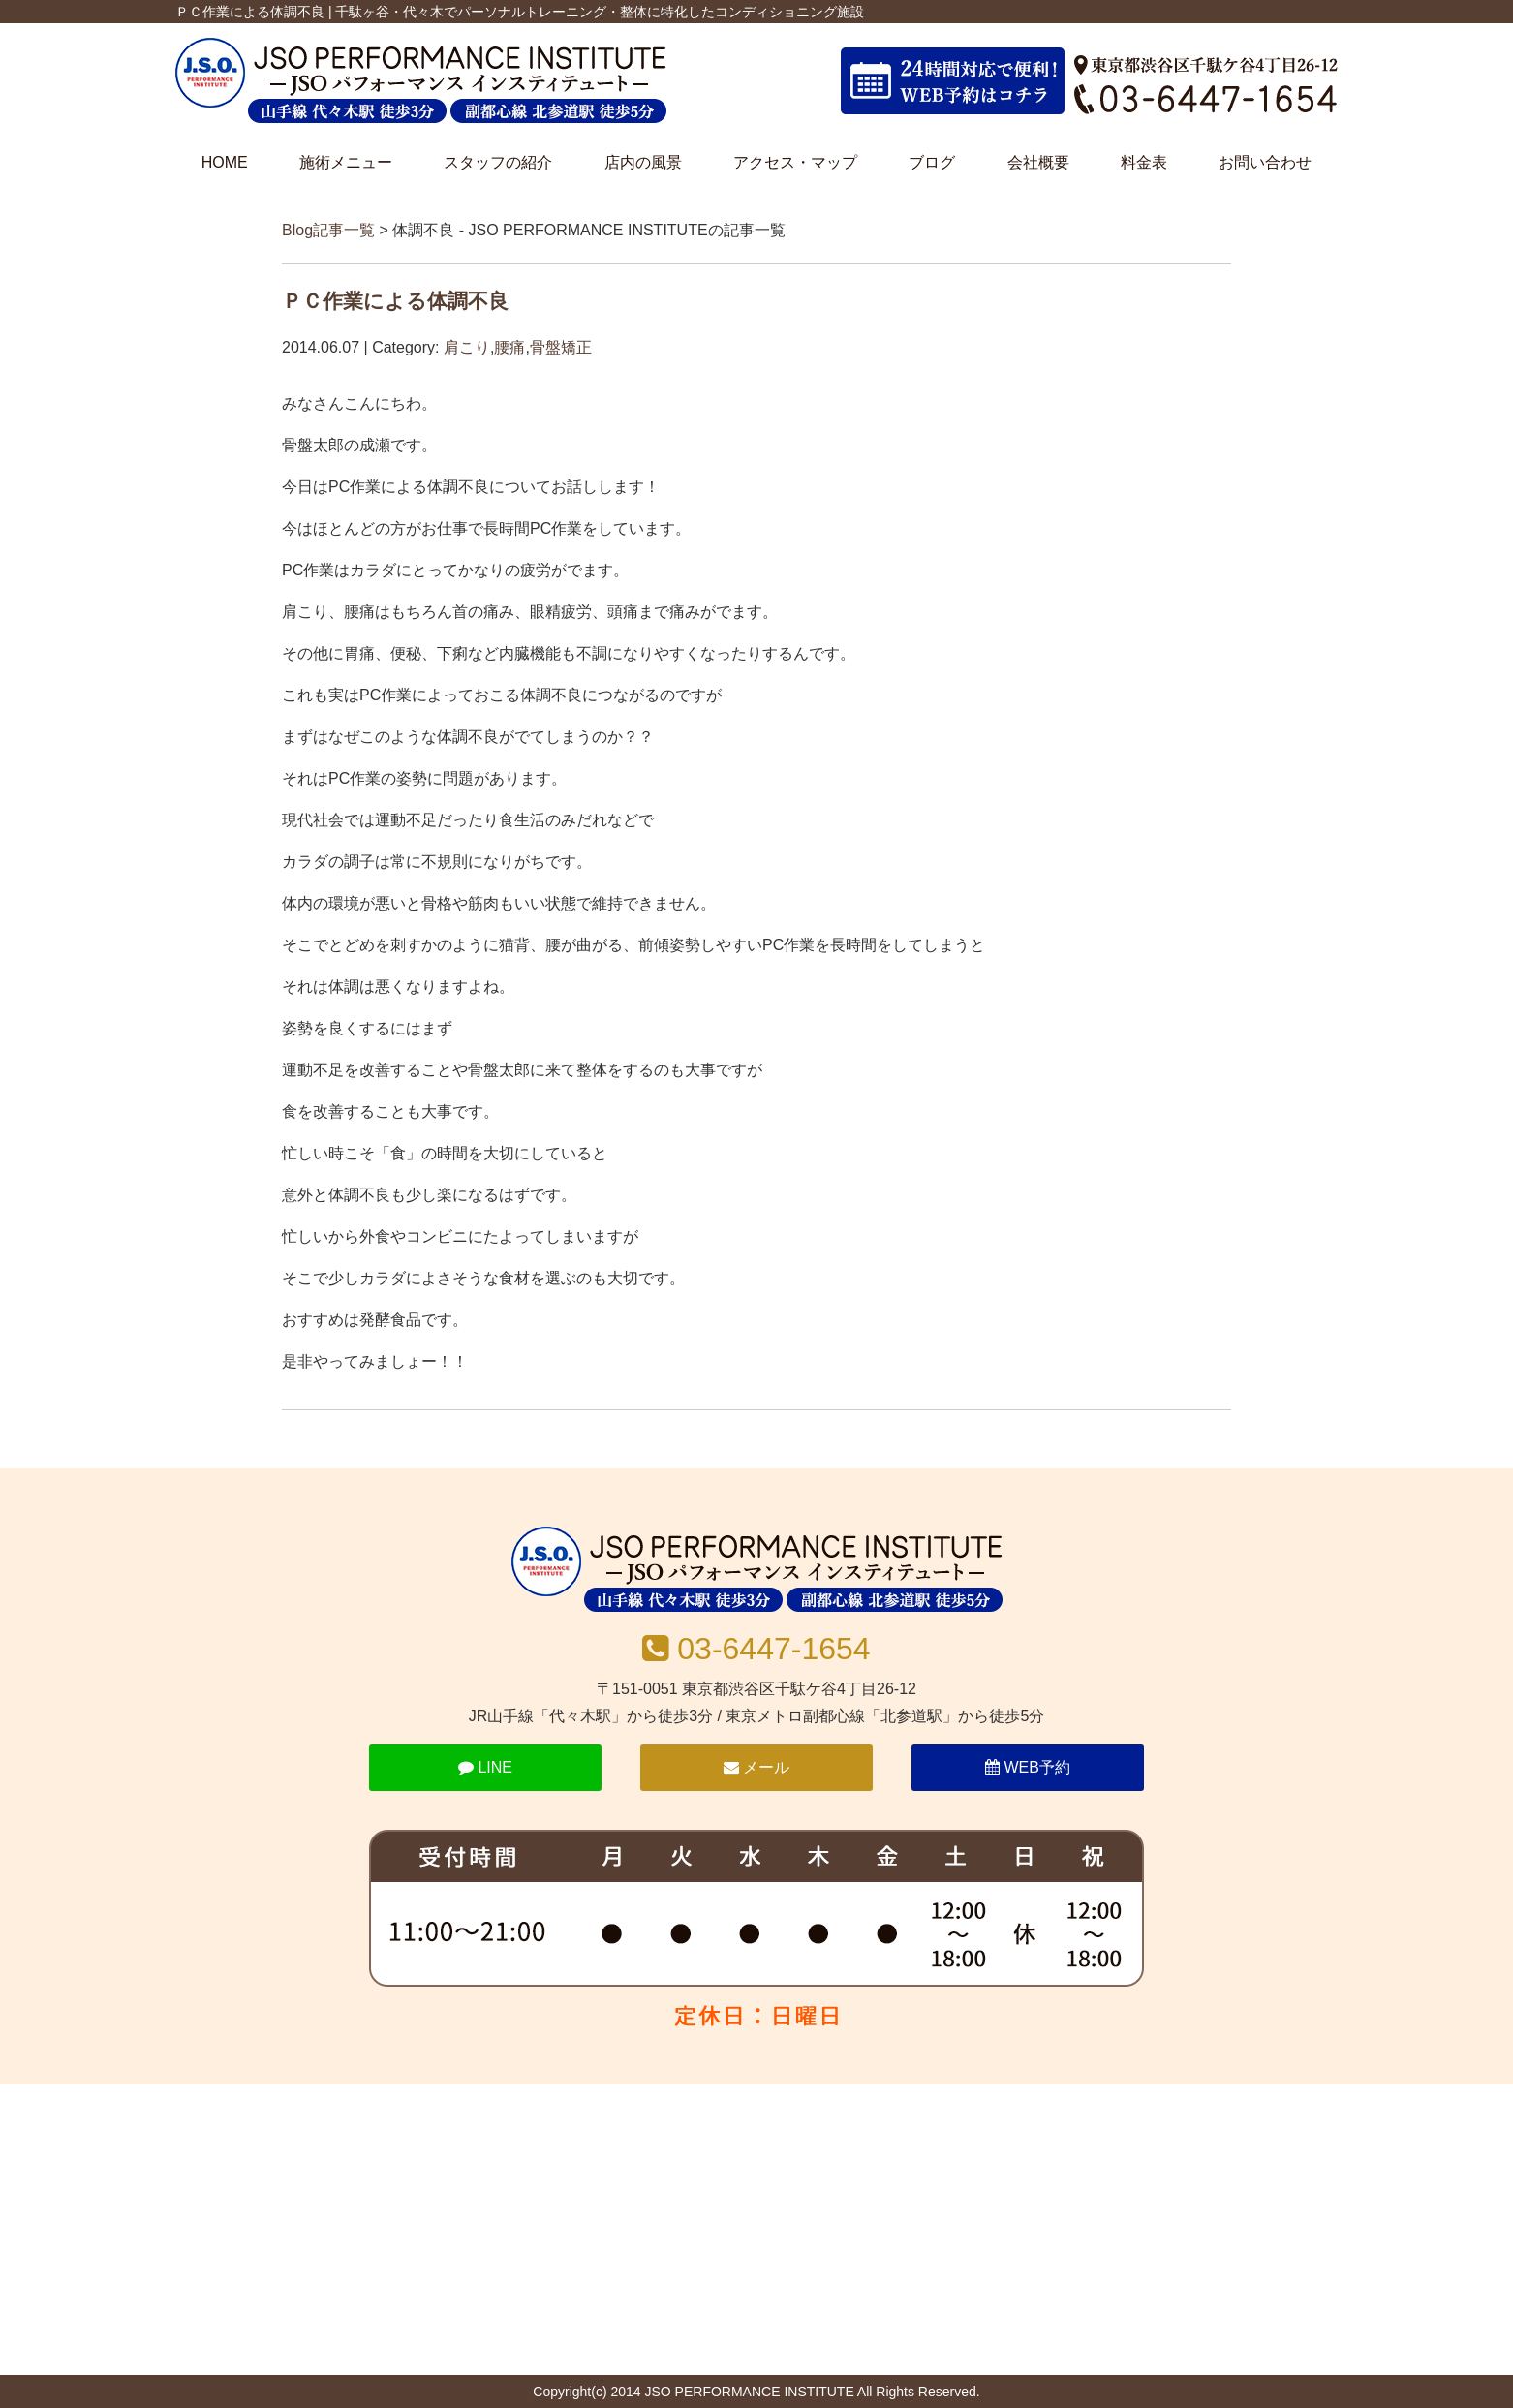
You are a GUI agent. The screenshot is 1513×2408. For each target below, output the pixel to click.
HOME (224, 162)
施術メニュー (345, 162)
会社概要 (1038, 162)
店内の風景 (643, 162)
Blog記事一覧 (328, 230)
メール (756, 1767)
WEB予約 (1027, 1767)
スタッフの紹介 (498, 162)
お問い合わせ (1265, 162)
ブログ (932, 162)
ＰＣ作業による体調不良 (395, 301)
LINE (485, 1767)
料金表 (1144, 162)
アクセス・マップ (795, 162)
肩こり (467, 347)
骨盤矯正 (561, 347)
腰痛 (509, 347)
